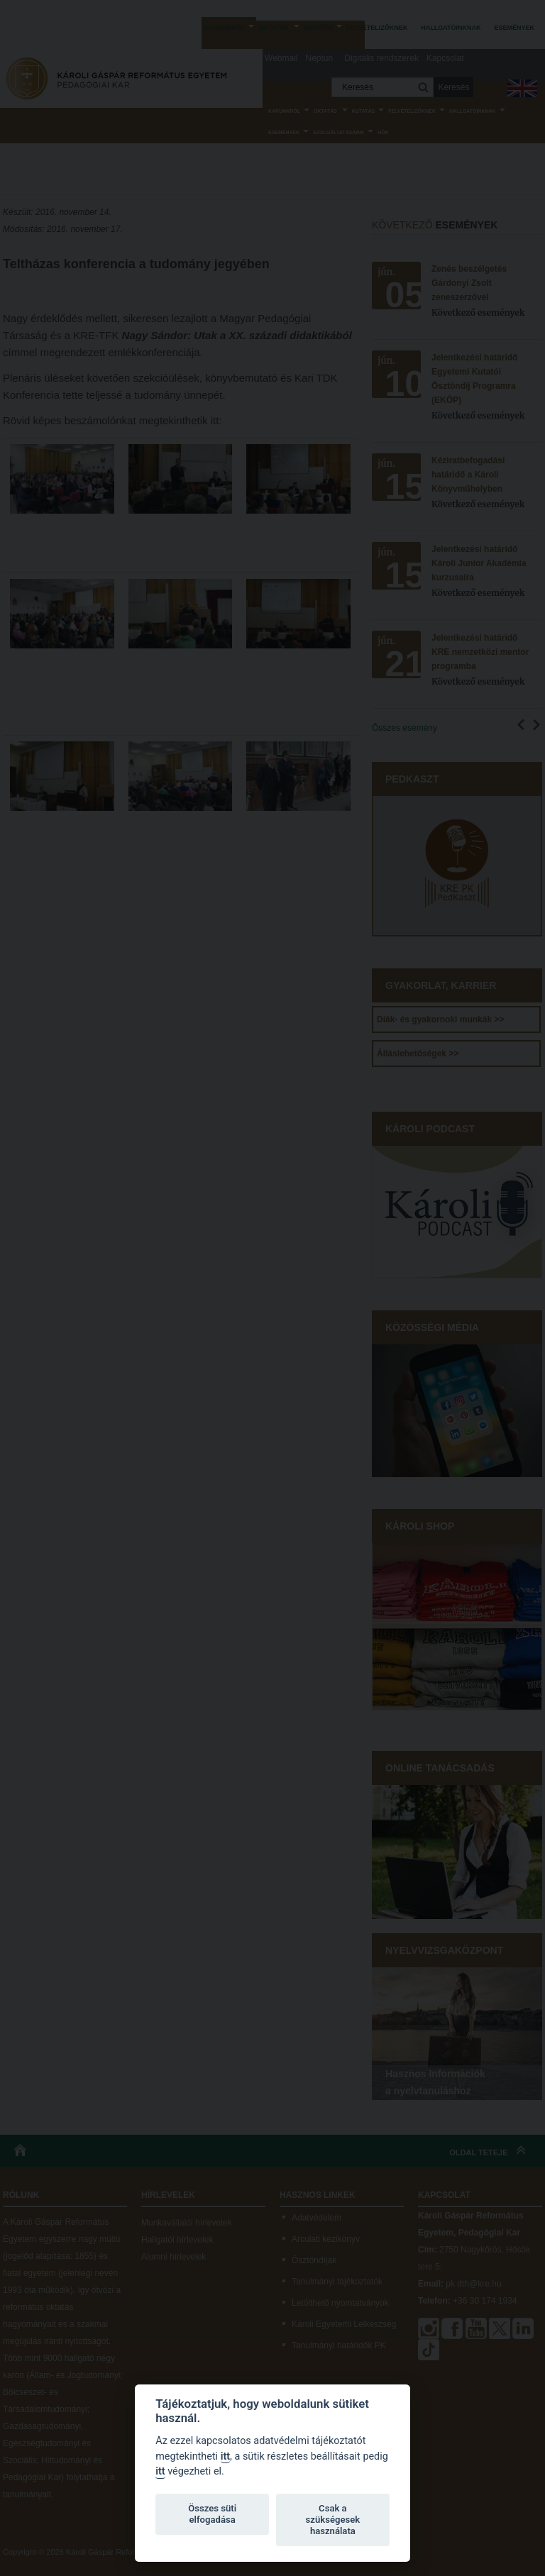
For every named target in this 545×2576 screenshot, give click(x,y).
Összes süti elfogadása (212, 2514)
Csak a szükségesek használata (333, 2519)
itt (225, 2456)
